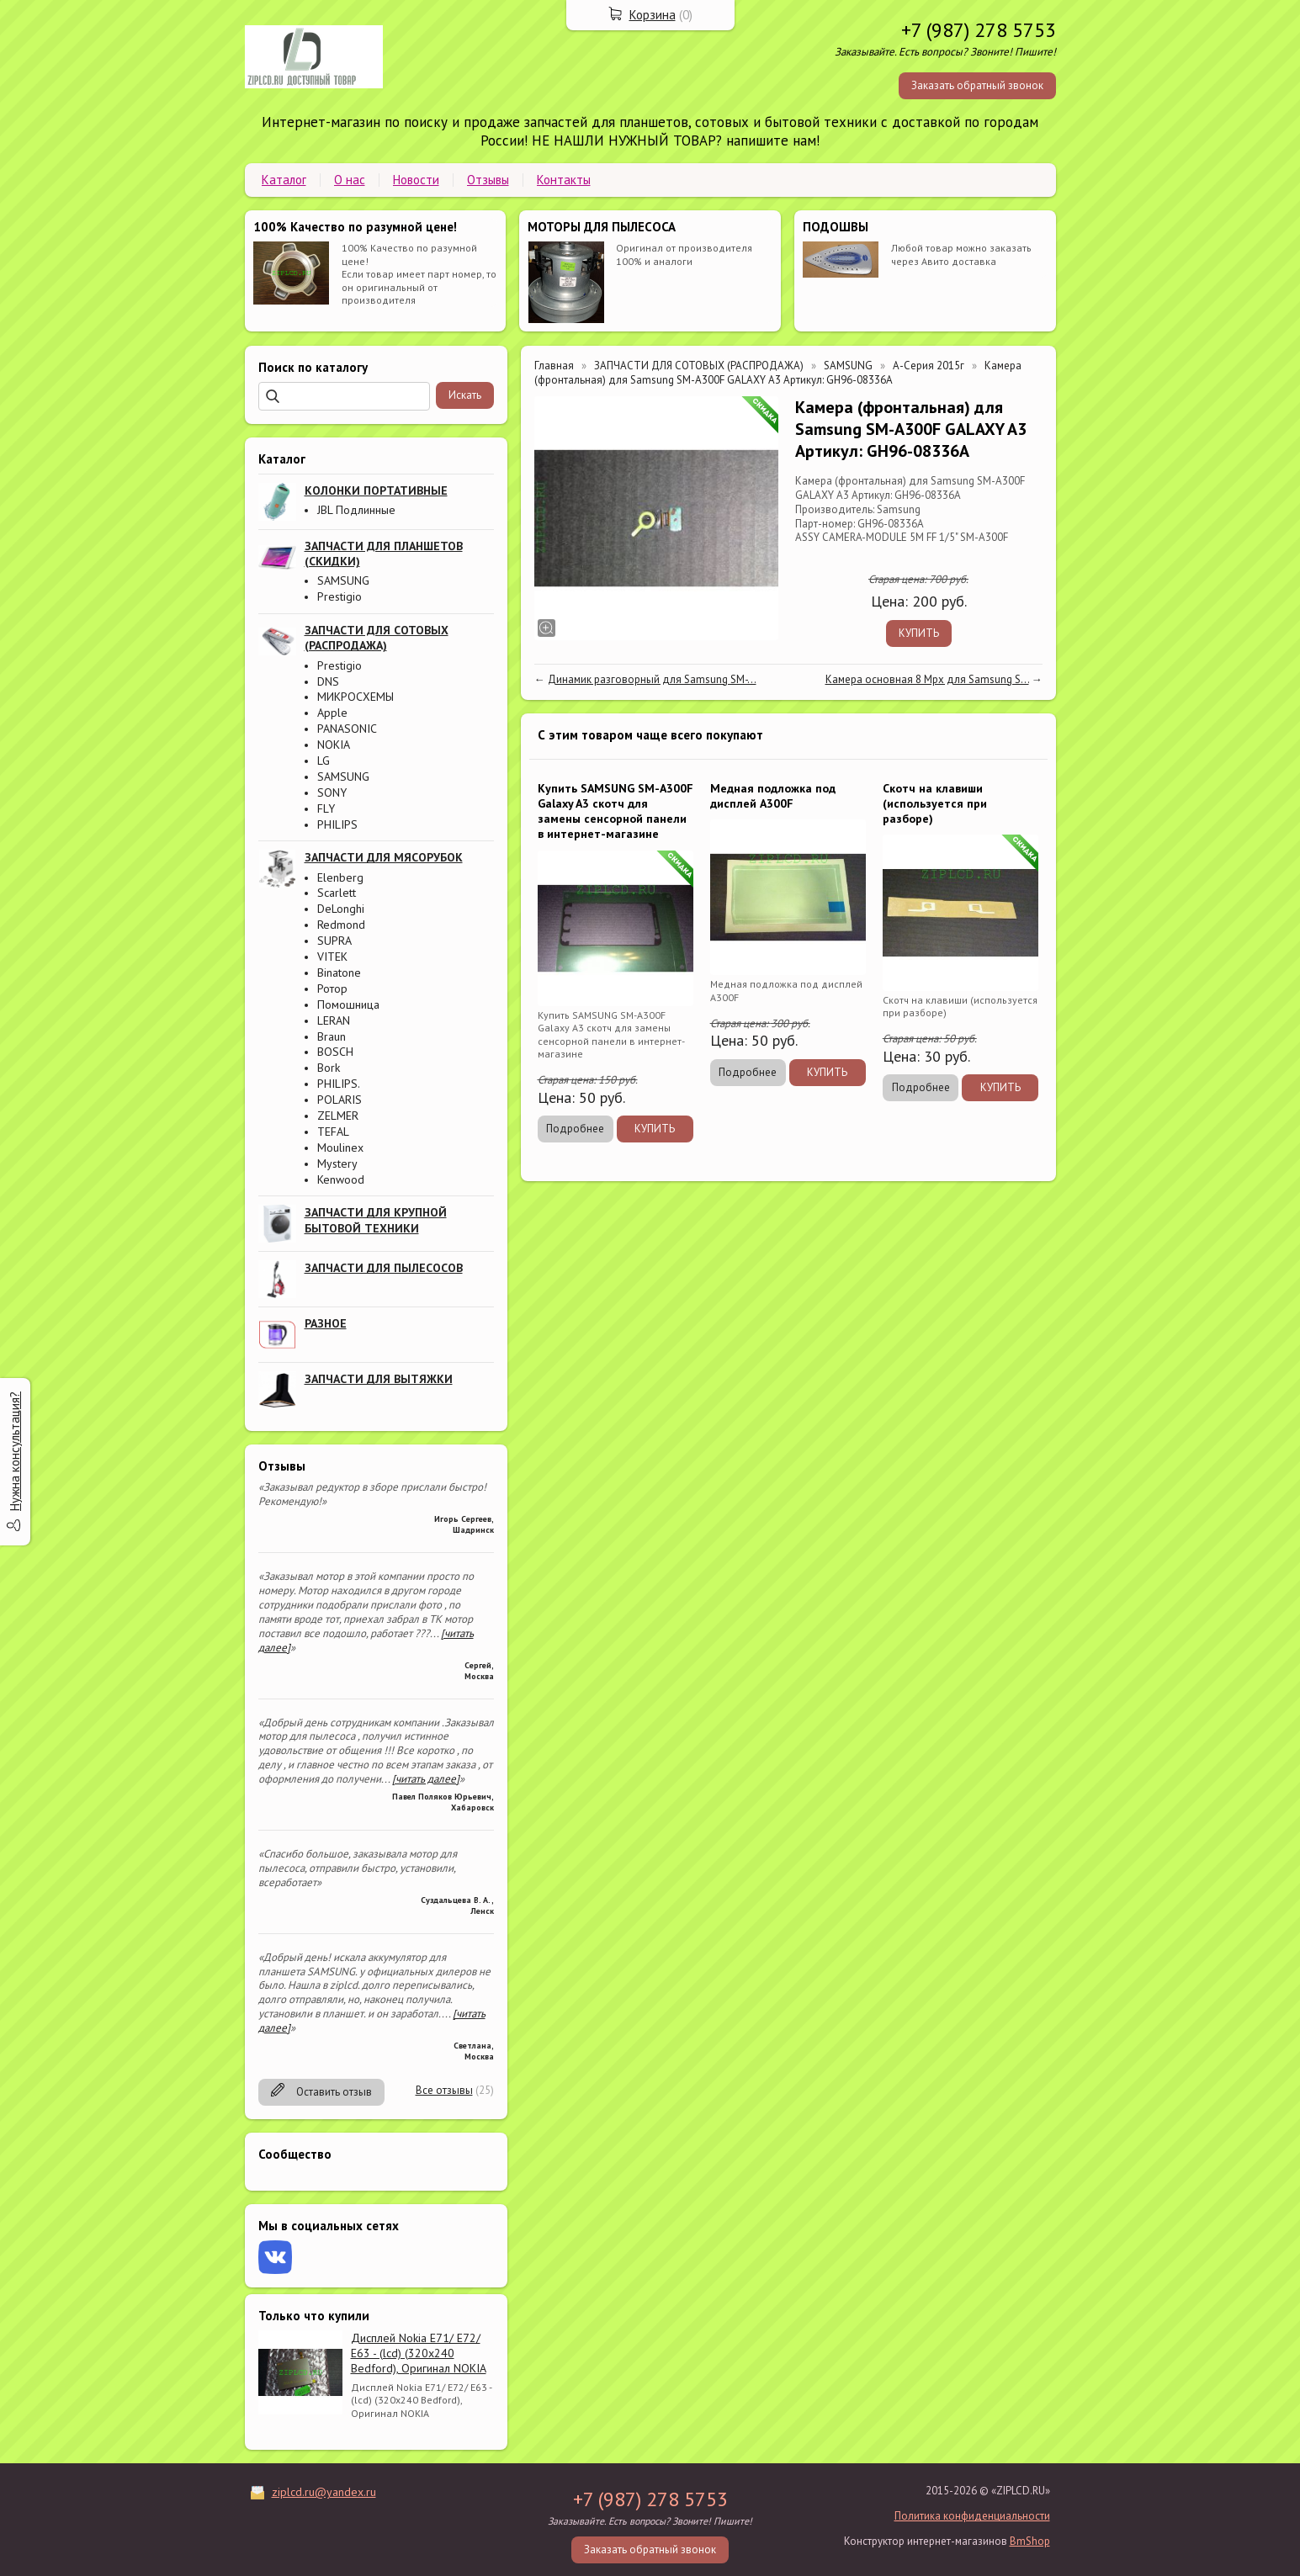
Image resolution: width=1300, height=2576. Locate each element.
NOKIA (333, 744)
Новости (416, 180)
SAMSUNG (343, 580)
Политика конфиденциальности (972, 2516)
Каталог (284, 180)
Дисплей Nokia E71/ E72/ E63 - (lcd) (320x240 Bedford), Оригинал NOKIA (418, 2353)
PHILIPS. (338, 1083)
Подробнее (575, 1128)
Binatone (339, 972)
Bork (328, 1067)
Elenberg (340, 877)
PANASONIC (347, 728)
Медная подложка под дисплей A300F (773, 796)
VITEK (332, 956)
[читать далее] (425, 1779)
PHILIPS (337, 824)
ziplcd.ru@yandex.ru (324, 2491)
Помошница (348, 1004)
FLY (326, 808)
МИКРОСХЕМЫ (355, 696)
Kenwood (340, 1179)
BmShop (1030, 2541)
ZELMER (337, 1115)
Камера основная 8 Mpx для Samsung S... (927, 679)
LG (323, 760)
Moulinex (340, 1147)
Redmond (341, 924)
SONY (332, 792)
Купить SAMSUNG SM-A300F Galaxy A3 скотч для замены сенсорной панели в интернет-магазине (615, 811)
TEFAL (333, 1131)
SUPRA (334, 940)
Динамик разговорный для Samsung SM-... (652, 679)
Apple (332, 712)
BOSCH (335, 1051)
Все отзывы (444, 2090)
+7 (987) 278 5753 (978, 30)
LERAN (333, 1020)
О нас (349, 180)
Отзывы (488, 180)
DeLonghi (340, 908)
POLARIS (339, 1099)
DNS (328, 681)
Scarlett (336, 892)
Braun (331, 1036)
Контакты (564, 180)
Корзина (652, 15)
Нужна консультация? (15, 1451)
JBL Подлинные (356, 509)
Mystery (337, 1163)
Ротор (332, 988)
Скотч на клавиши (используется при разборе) (935, 803)
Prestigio (339, 596)
